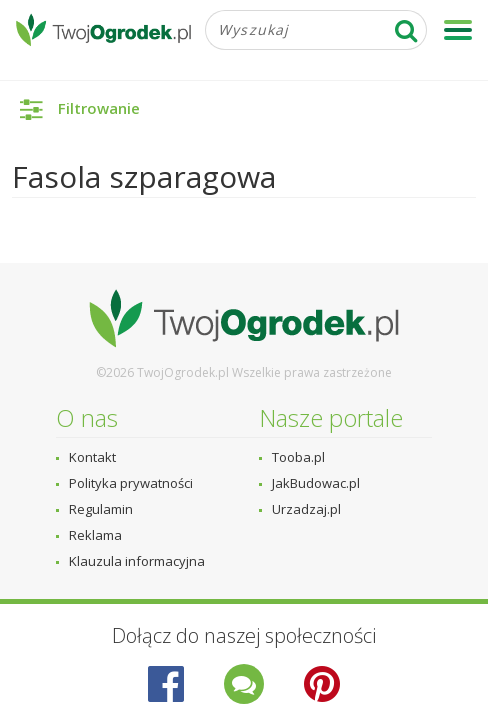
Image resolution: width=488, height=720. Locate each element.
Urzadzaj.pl (306, 509)
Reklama (95, 535)
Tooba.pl (298, 457)
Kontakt (92, 457)
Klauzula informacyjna (137, 561)
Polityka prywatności (131, 483)
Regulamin (101, 509)
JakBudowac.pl (316, 483)
